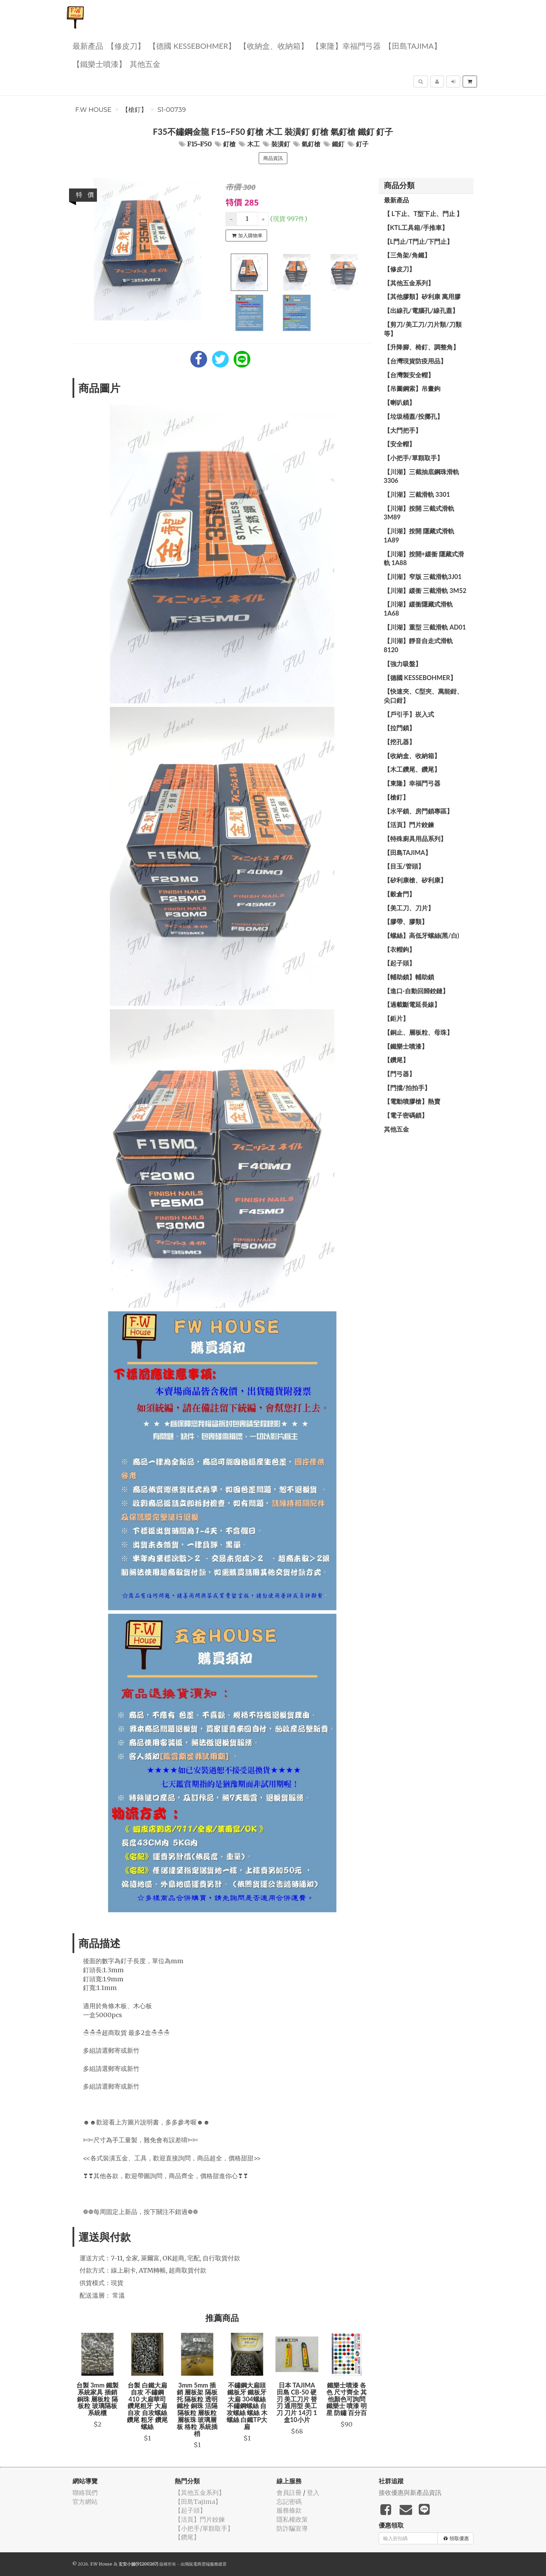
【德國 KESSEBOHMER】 (192, 45)
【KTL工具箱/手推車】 (416, 227)
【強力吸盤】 (403, 664)
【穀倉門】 (399, 894)
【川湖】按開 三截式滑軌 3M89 (419, 512)
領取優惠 (456, 2538)
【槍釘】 (134, 110)
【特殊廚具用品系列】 (415, 838)
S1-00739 (172, 110)
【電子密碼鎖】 (406, 1115)
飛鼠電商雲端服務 (201, 2564)
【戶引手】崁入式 (409, 714)
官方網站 (85, 2502)
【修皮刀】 (126, 45)
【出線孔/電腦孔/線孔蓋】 (421, 310)
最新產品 (88, 45)
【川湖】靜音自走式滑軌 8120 (418, 645)
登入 (313, 2493)
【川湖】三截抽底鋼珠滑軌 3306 (421, 476)
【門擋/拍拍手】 (407, 1088)
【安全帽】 (399, 444)
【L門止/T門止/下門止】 (418, 241)
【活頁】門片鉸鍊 (409, 824)
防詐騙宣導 (292, 2528)
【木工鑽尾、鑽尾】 (412, 769)
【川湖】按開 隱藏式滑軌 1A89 (419, 535)
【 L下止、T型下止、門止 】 (423, 213)
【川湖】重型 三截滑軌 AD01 (425, 627)
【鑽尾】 (396, 1060)
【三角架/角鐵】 (407, 255)
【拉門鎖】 (399, 728)
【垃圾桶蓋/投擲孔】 (413, 416)
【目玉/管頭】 (404, 866)
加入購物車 (247, 235)
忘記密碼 (289, 2502)
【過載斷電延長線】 (412, 1004)
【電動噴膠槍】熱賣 (412, 1101)
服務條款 (289, 2510)
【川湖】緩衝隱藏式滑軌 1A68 (418, 608)
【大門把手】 (403, 430)
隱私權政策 (292, 2519)
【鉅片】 (396, 1018)
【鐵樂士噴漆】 (99, 64)
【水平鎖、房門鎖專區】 (418, 811)
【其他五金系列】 (409, 283)
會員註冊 (289, 2493)
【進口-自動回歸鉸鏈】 (416, 991)
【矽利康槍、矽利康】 (415, 880)
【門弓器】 (399, 1074)
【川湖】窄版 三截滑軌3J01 (423, 576)
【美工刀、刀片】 (409, 908)
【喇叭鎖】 (399, 402)
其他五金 (145, 64)
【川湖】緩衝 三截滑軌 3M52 (425, 590)
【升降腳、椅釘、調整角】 (421, 347)
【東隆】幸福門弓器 (346, 45)
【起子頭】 (399, 963)
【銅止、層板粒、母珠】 (418, 1032)
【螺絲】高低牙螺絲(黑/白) (421, 935)
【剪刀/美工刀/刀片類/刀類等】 (423, 329)
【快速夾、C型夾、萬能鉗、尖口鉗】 (423, 695)
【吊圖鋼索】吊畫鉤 (412, 388)
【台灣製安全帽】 (409, 375)
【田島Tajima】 (412, 45)
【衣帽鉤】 (399, 949)
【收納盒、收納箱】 (273, 45)
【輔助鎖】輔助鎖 (409, 977)
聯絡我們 (85, 2493)
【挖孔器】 (399, 742)
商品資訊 (273, 158)
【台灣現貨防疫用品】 (415, 361)
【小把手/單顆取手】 (413, 458)
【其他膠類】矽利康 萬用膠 (422, 296)
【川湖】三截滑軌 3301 (417, 494)
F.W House (93, 110)
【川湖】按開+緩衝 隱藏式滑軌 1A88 (424, 558)
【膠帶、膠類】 (406, 921)
